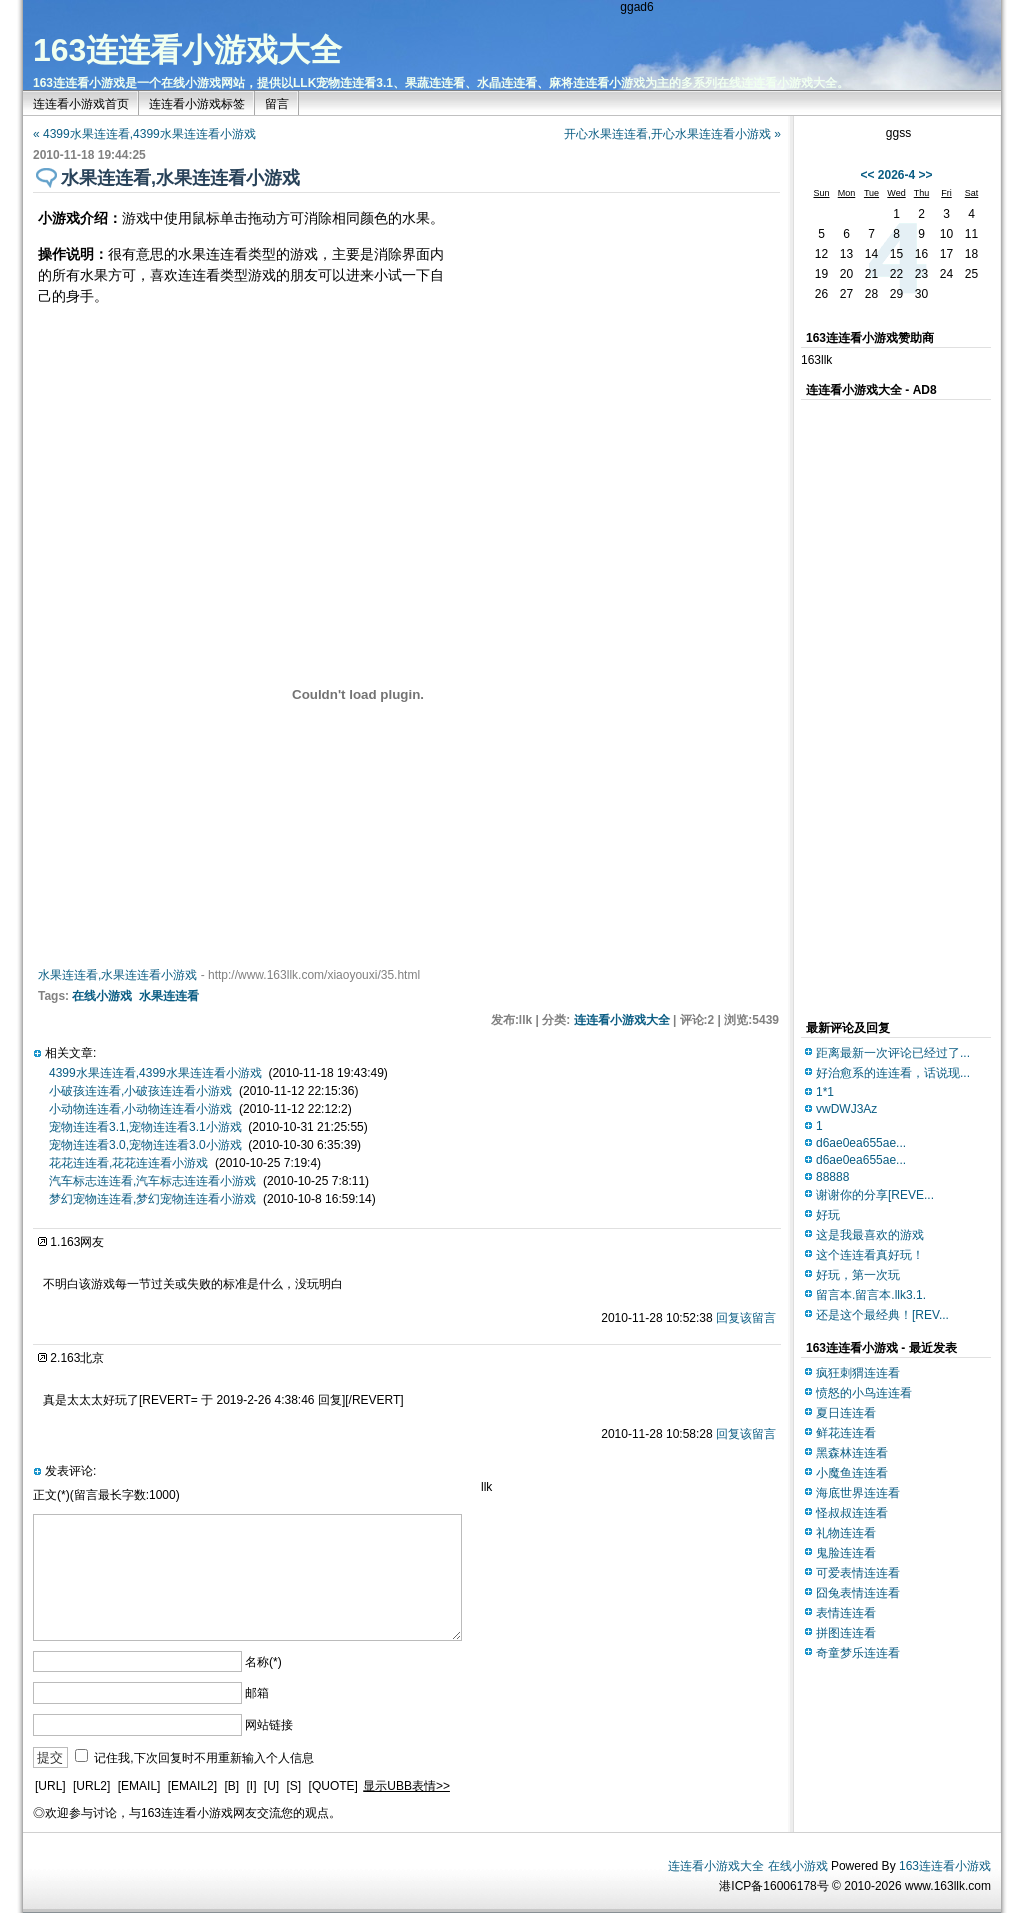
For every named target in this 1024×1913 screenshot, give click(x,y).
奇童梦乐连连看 (858, 1653)
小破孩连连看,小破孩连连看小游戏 (140, 1091)
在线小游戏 (102, 996)
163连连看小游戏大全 (187, 50)
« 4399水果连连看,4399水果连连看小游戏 (144, 134)
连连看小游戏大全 (622, 1020)
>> (926, 175)
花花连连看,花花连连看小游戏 (128, 1163)
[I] (251, 1786)
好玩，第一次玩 (858, 1275)
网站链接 (269, 1725)
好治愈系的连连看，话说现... (893, 1073)
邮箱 (257, 1693)
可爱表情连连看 (858, 1573)
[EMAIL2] (192, 1786)
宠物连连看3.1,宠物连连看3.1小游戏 (145, 1127)
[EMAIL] (139, 1786)
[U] (271, 1786)
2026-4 (896, 175)
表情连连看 (846, 1613)
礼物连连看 (846, 1533)
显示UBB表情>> (406, 1786)
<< (867, 175)
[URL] (50, 1786)
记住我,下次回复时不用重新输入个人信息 (203, 1758)
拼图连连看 (846, 1633)
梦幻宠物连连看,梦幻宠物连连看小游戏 (152, 1199)
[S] (294, 1786)
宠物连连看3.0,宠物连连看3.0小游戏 (145, 1145)
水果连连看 (169, 996)
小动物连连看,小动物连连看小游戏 (140, 1109)
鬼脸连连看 (846, 1553)
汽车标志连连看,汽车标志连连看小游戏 (152, 1181)
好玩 (828, 1215)
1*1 (825, 1092)
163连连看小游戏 (945, 1866)
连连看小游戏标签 (197, 104)
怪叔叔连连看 (852, 1513)
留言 (277, 104)
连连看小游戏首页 (81, 104)
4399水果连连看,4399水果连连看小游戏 (155, 1073)
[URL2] (91, 1786)
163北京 (82, 1358)
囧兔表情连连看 (858, 1593)
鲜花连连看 (846, 1433)
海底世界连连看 (858, 1493)
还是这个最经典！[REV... (882, 1315)
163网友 (82, 1242)
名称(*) (263, 1662)
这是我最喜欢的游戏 (870, 1235)
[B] (231, 1786)
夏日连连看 (846, 1413)
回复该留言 (746, 1318)
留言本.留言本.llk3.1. (871, 1295)
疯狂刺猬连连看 (858, 1373)
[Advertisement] (608, 323)
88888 (832, 1177)
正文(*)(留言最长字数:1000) (106, 1495)
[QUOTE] (333, 1786)
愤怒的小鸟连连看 (864, 1393)
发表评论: (70, 1471)
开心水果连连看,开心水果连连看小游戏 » (672, 134)
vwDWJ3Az (846, 1109)
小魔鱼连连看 (852, 1473)
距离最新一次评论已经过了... (893, 1053)
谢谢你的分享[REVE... (875, 1195)
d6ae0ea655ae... (861, 1143)
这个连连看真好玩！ (870, 1255)
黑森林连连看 (852, 1453)
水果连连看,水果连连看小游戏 (117, 975)
